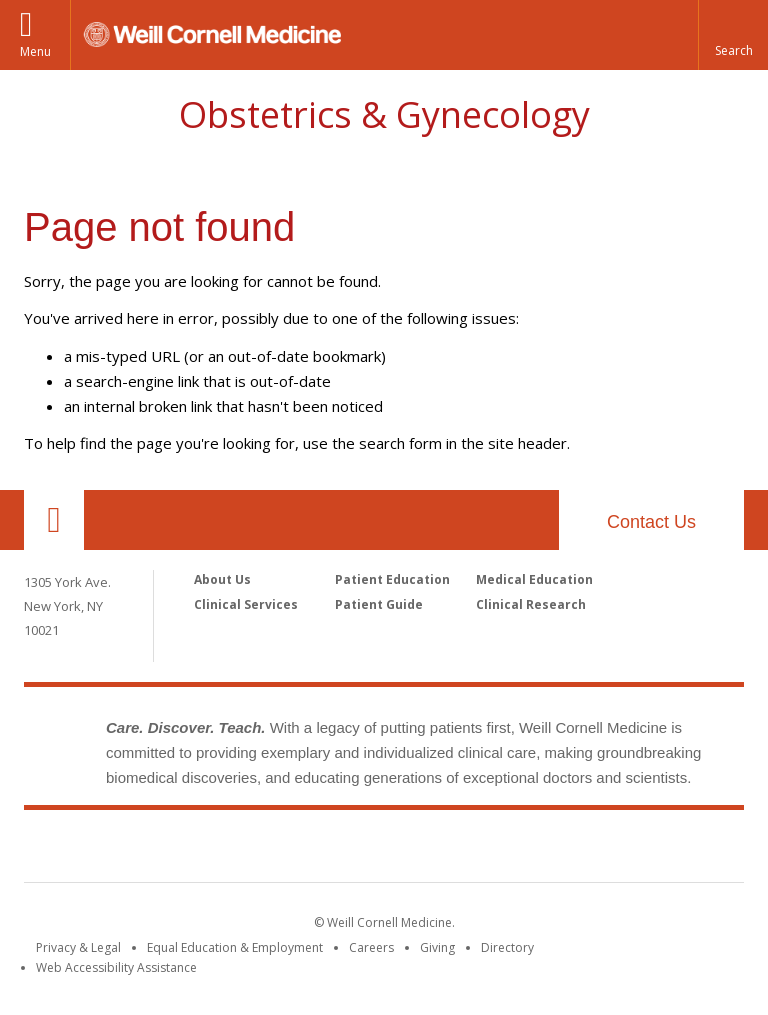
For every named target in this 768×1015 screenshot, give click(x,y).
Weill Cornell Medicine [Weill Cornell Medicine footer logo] (384, 850)
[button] (733, 35)
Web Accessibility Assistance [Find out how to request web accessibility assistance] (116, 967)
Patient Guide (379, 604)
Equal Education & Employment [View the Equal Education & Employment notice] (235, 947)
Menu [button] (35, 51)
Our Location (54, 520)
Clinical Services (246, 604)
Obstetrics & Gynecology (384, 114)
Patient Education (392, 579)
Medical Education (534, 579)
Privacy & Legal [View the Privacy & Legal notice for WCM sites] (78, 947)
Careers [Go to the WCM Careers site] (371, 947)
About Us (222, 579)
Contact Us (651, 522)
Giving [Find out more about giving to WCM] (437, 947)
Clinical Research (531, 604)
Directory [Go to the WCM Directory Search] (507, 947)
